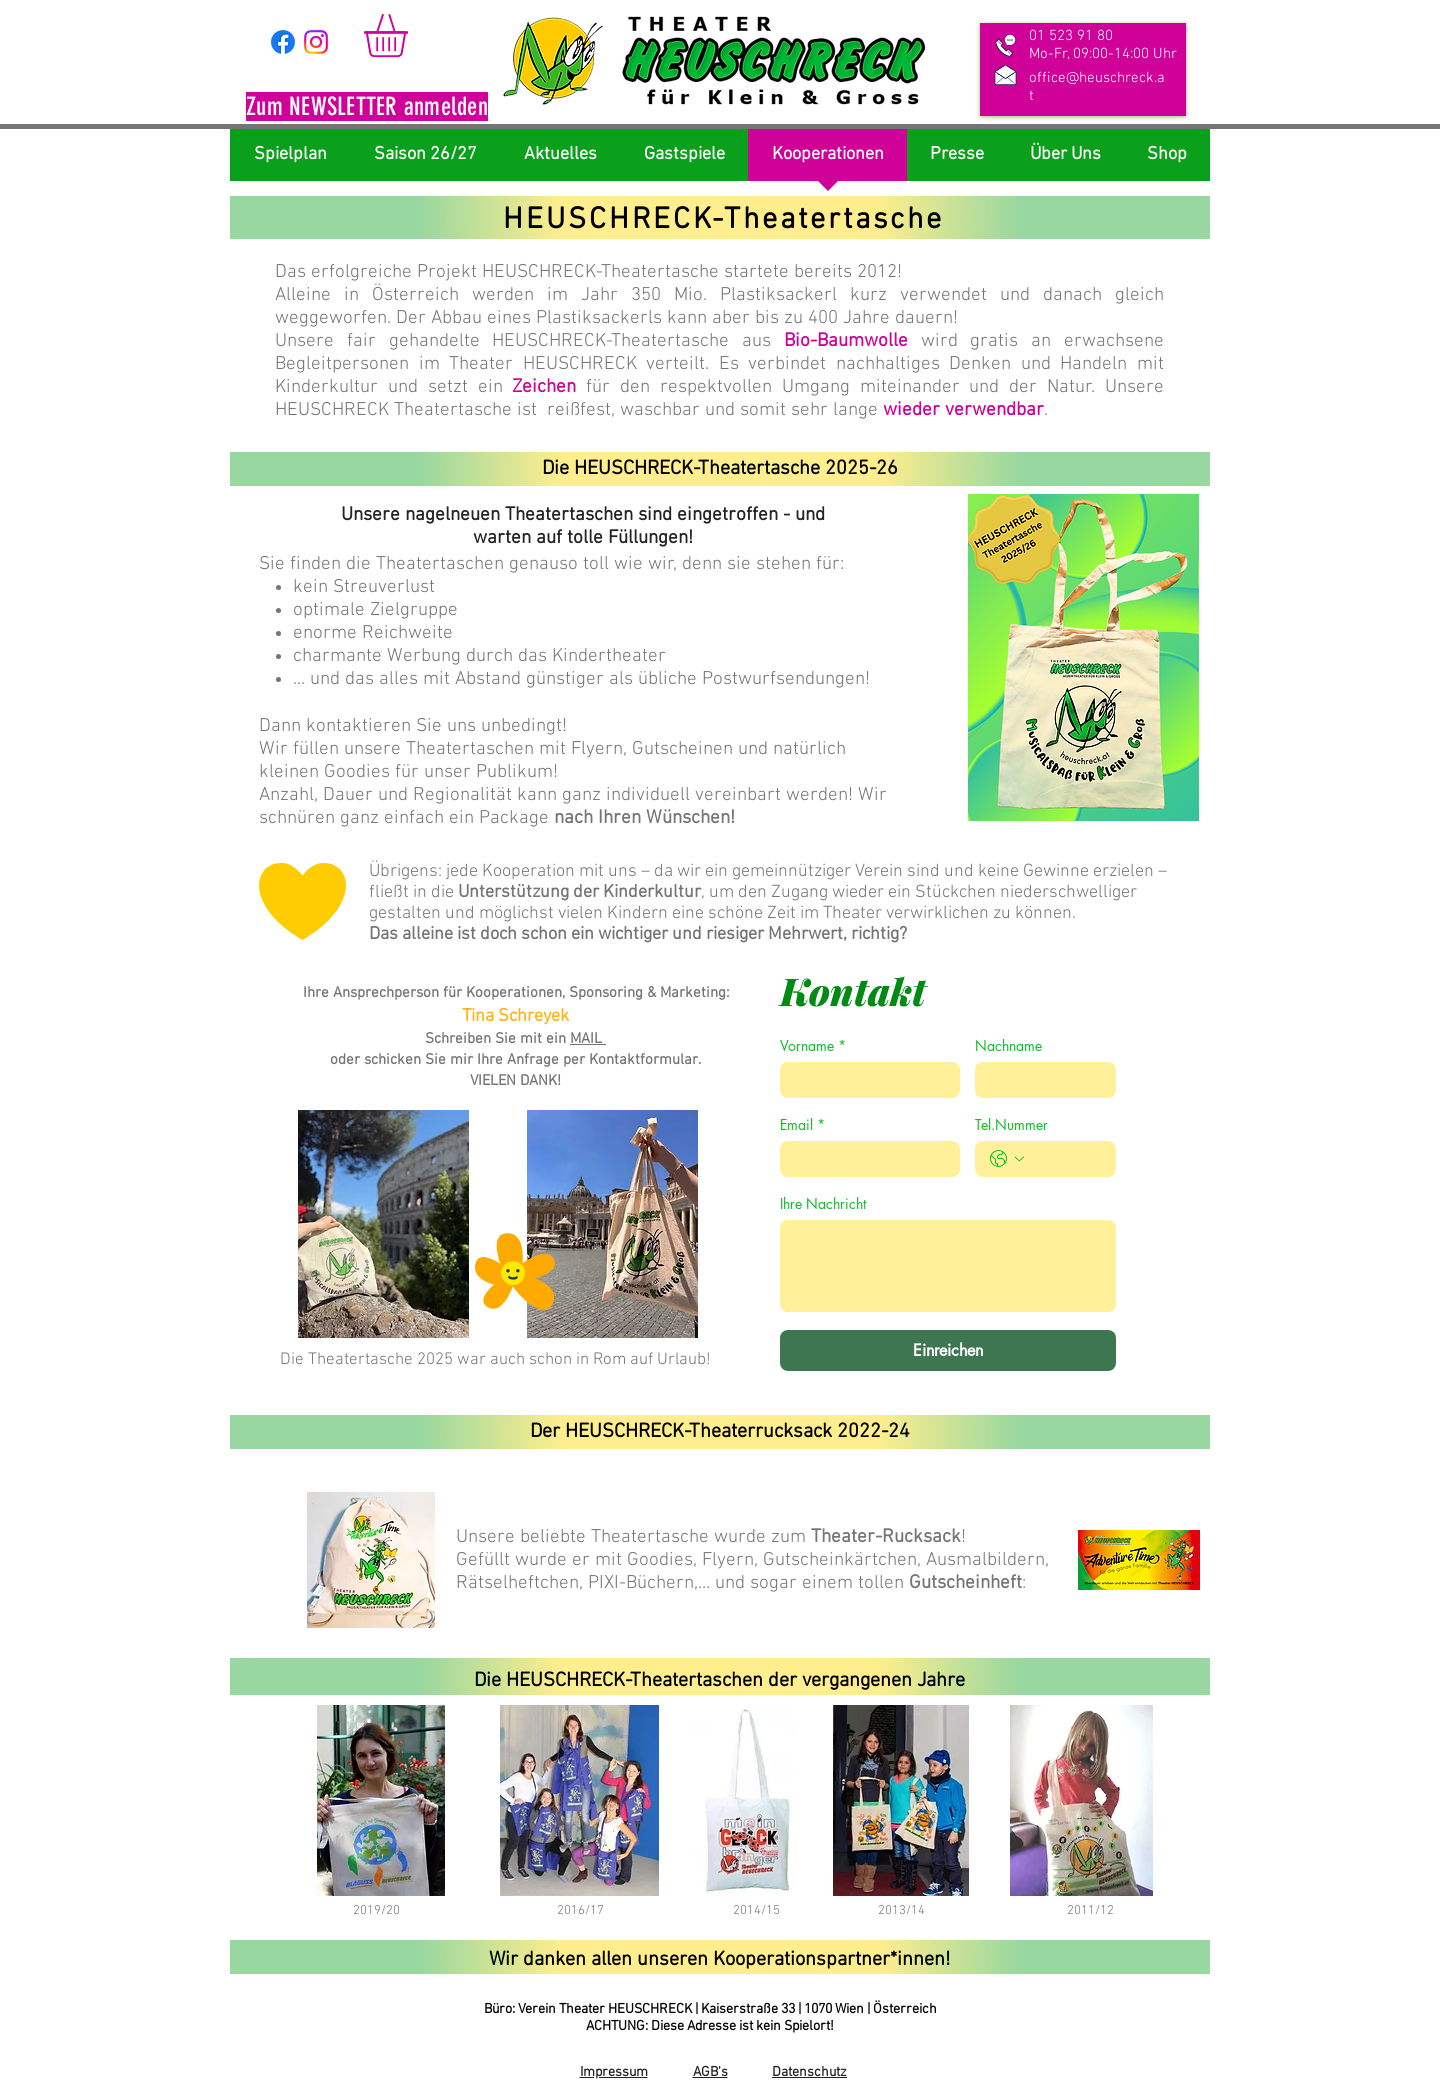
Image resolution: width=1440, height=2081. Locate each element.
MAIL (588, 1039)
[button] (367, 109)
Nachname (1008, 1045)
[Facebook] (283, 42)
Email (802, 1124)
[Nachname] (1039, 1080)
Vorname (813, 1045)
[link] (411, 35)
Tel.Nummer (1011, 1124)
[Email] (864, 1159)
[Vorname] (864, 1080)
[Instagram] (316, 42)
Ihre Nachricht (823, 1203)
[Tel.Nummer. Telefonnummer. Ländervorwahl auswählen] (1007, 1159)
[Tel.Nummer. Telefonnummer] (1065, 1159)
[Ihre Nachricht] (948, 1266)
